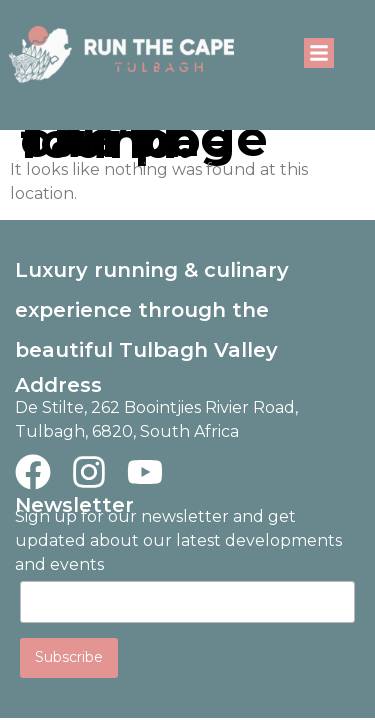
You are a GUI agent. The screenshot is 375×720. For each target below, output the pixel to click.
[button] (319, 53)
